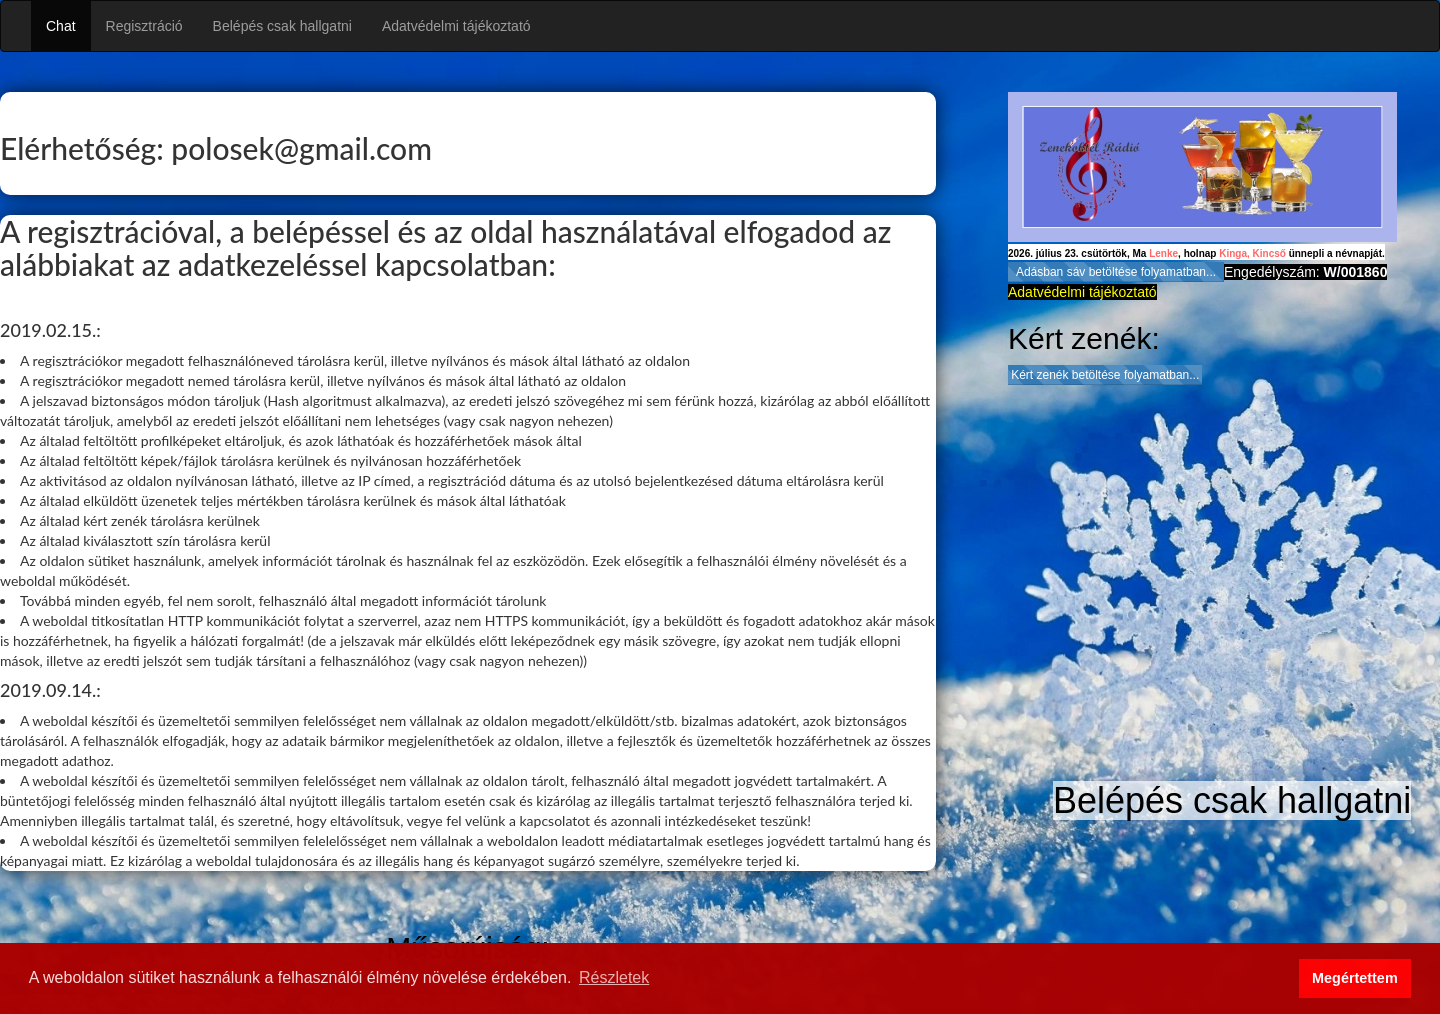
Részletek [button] (614, 977)
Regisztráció (144, 26)
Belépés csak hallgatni (282, 26)
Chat (61, 26)
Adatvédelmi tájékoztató (456, 26)
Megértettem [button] (1355, 978)
